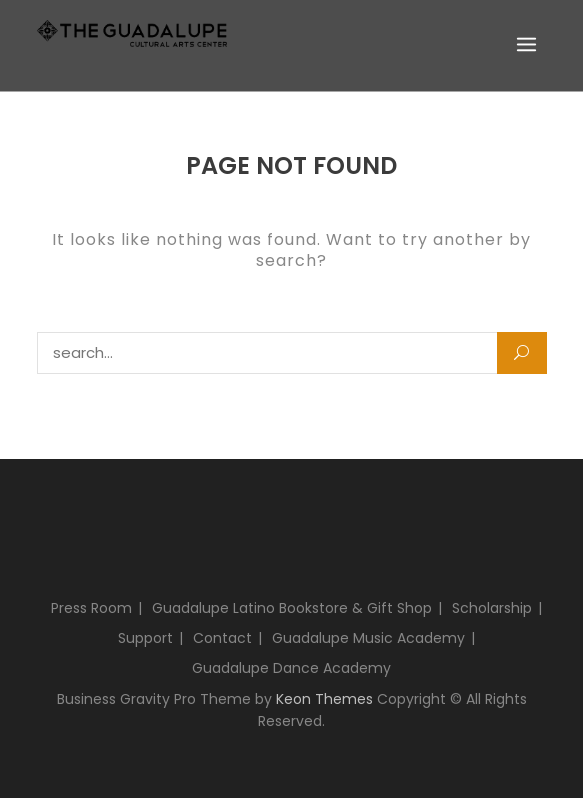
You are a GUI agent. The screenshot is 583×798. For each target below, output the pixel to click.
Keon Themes (324, 699)
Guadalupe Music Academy (368, 638)
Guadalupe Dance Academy (291, 668)
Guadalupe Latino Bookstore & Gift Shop (292, 608)
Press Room (91, 608)
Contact (222, 638)
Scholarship (492, 608)
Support (145, 638)
